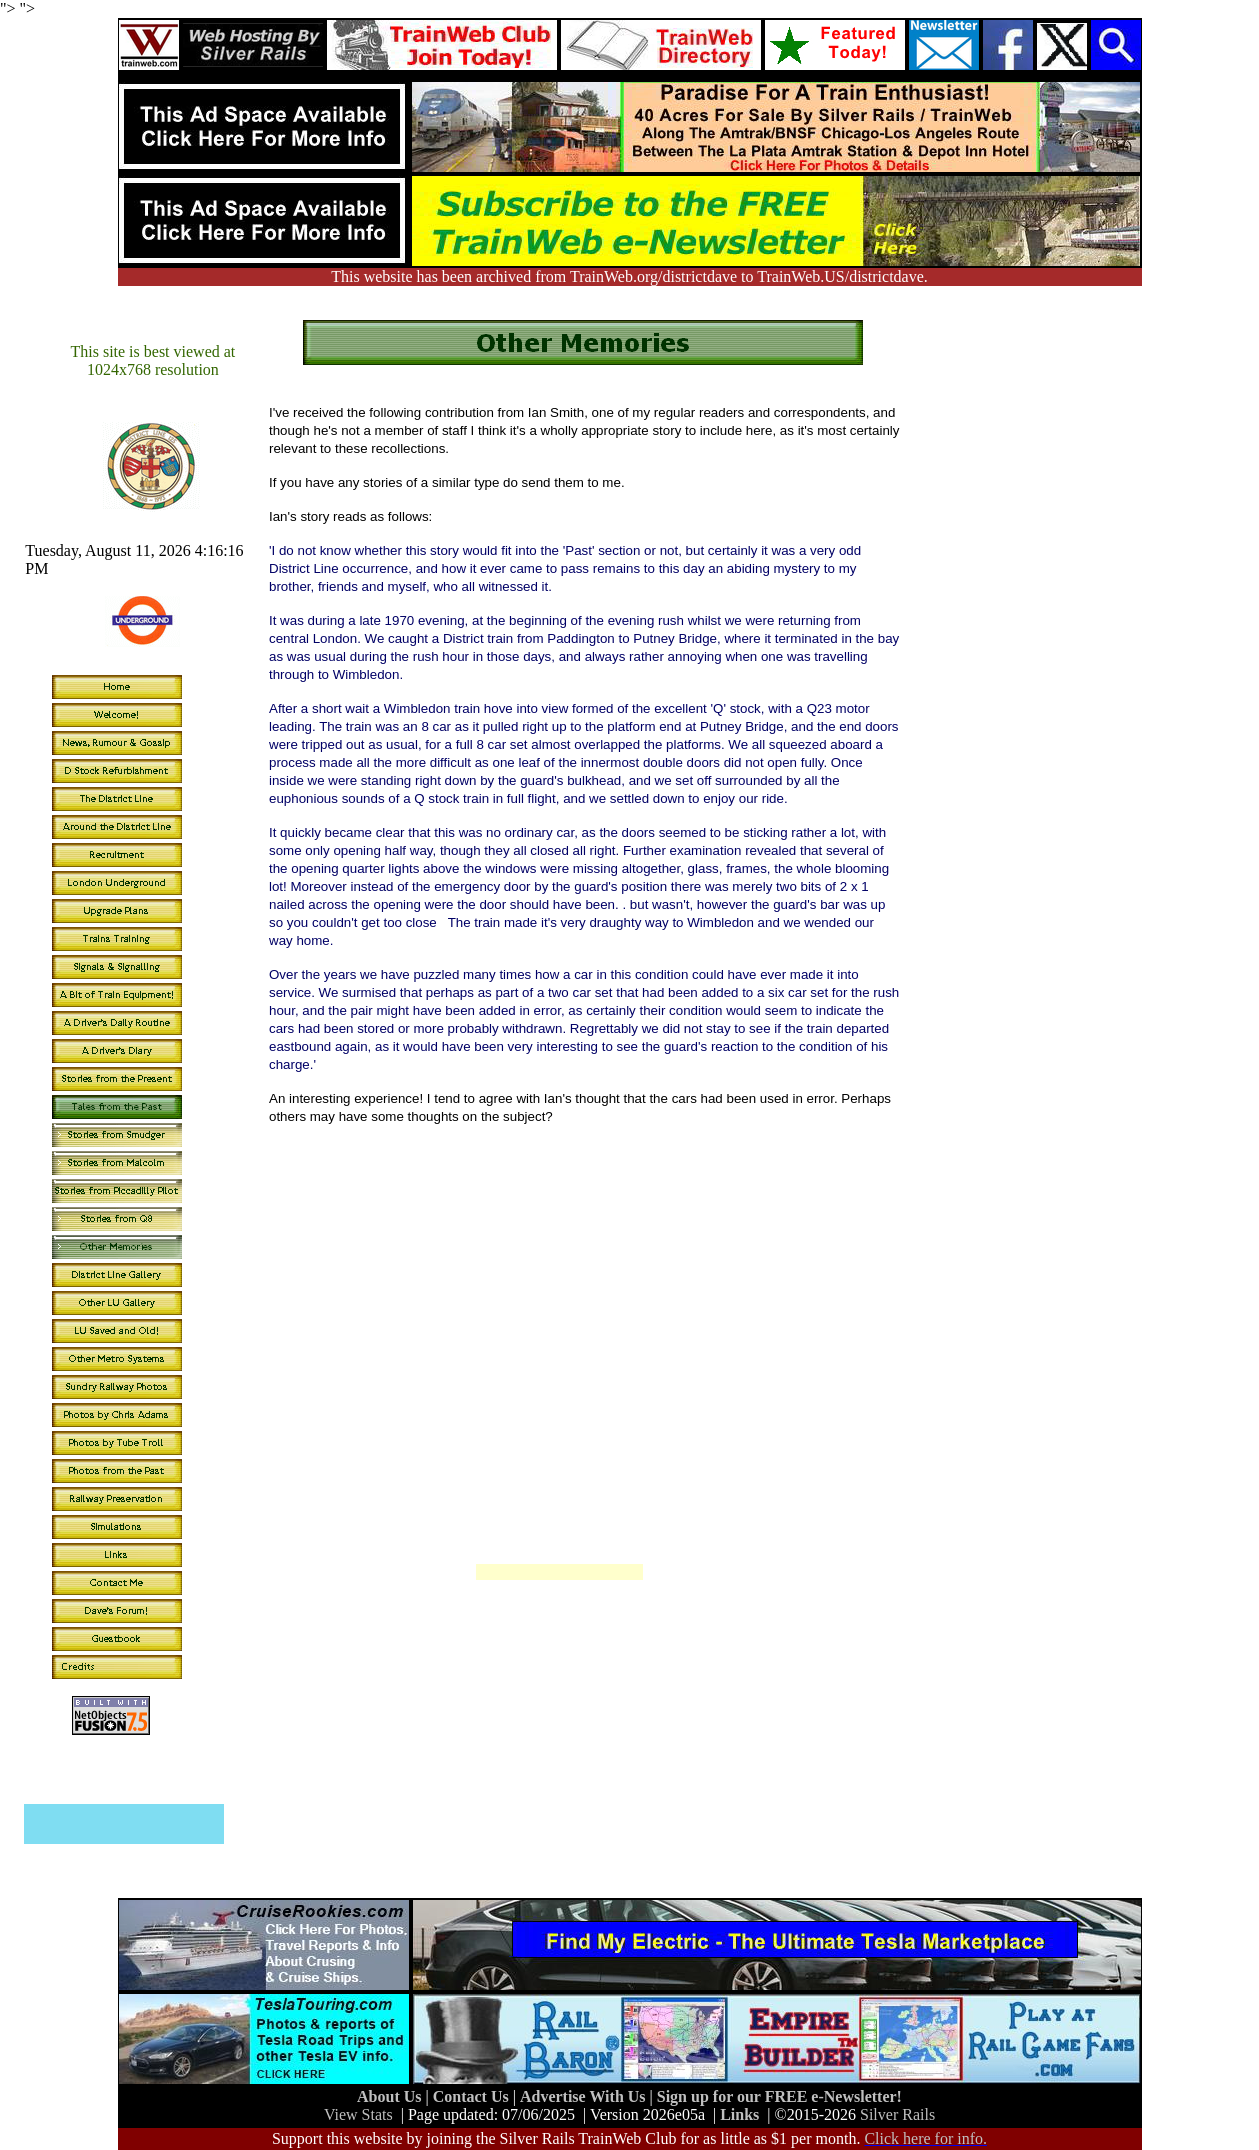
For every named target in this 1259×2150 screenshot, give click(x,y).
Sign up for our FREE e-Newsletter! (779, 2096)
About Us (391, 2096)
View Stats (358, 2114)
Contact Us (473, 2096)
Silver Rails (897, 2114)
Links (739, 2114)
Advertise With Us (585, 2096)
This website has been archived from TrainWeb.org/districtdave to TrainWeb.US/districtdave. (629, 276)
